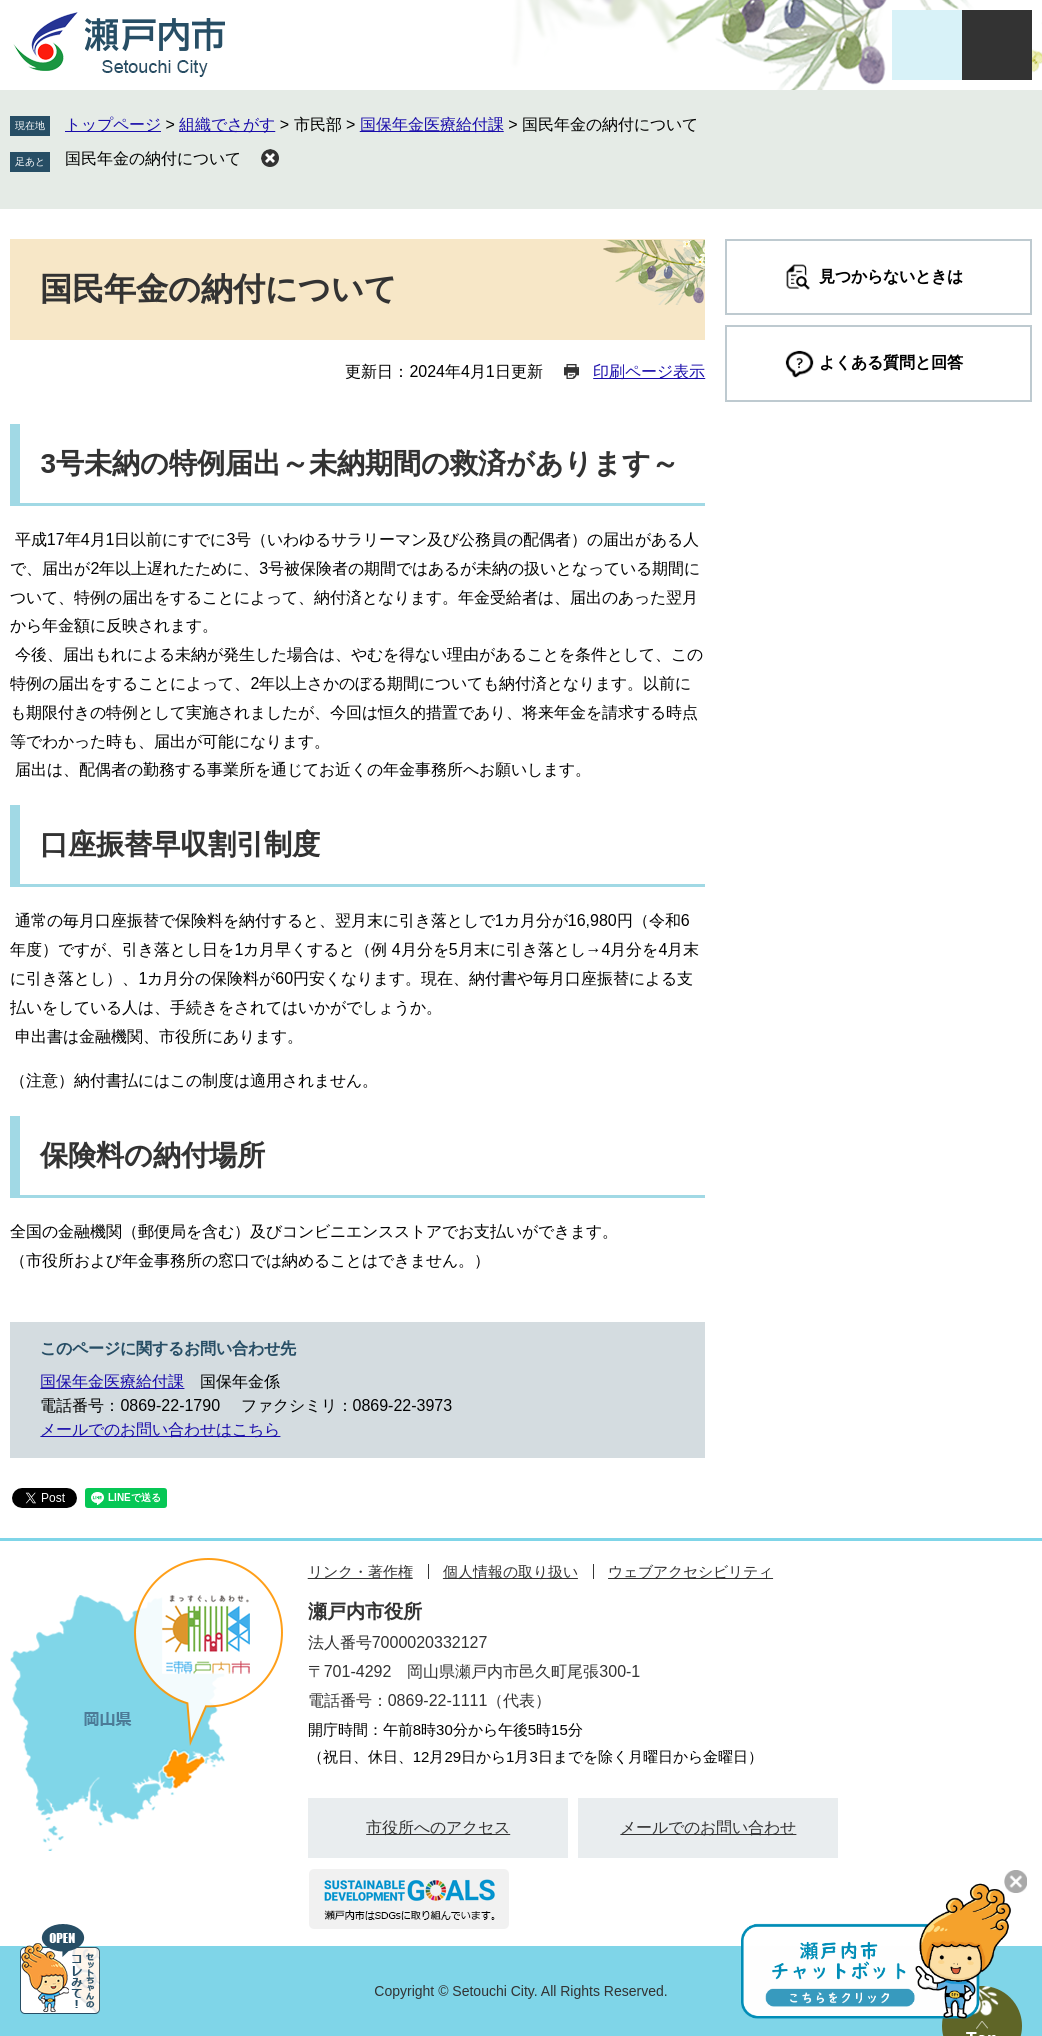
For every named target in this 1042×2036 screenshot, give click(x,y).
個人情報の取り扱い (510, 1571)
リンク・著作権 (360, 1571)
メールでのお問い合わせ (708, 1827)
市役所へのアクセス (438, 1827)
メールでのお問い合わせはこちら (160, 1429)
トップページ (113, 124)
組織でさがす (227, 124)
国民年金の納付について (153, 158)
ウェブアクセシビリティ (690, 1571)
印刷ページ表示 (649, 371)
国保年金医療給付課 (432, 124)
